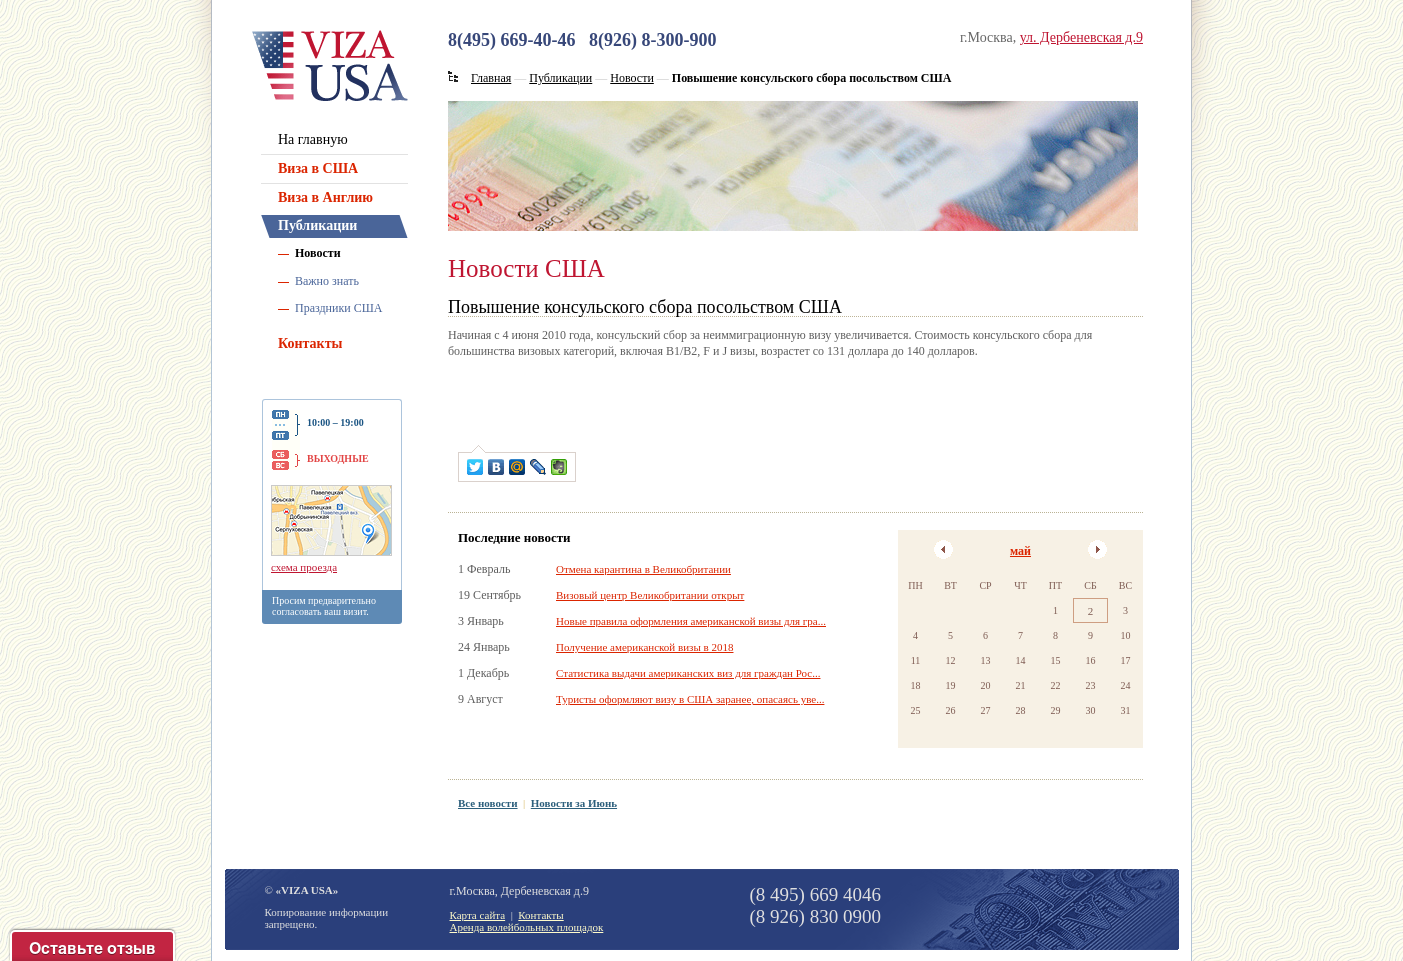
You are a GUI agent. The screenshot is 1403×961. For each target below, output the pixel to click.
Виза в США (318, 168)
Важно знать (327, 281)
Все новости (488, 803)
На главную (313, 139)
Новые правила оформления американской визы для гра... (691, 621)
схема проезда (304, 567)
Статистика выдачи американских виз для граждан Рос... (688, 673)
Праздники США (339, 308)
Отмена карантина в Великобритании (643, 569)
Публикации (317, 225)
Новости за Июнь (574, 803)
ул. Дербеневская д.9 (1081, 37)
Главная (491, 78)
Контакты (310, 343)
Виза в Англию (325, 197)
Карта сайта (478, 915)
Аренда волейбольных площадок (527, 927)
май (1020, 551)
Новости (318, 253)
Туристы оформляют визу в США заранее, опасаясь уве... (690, 699)
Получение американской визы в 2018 (644, 647)
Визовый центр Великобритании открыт (650, 595)
